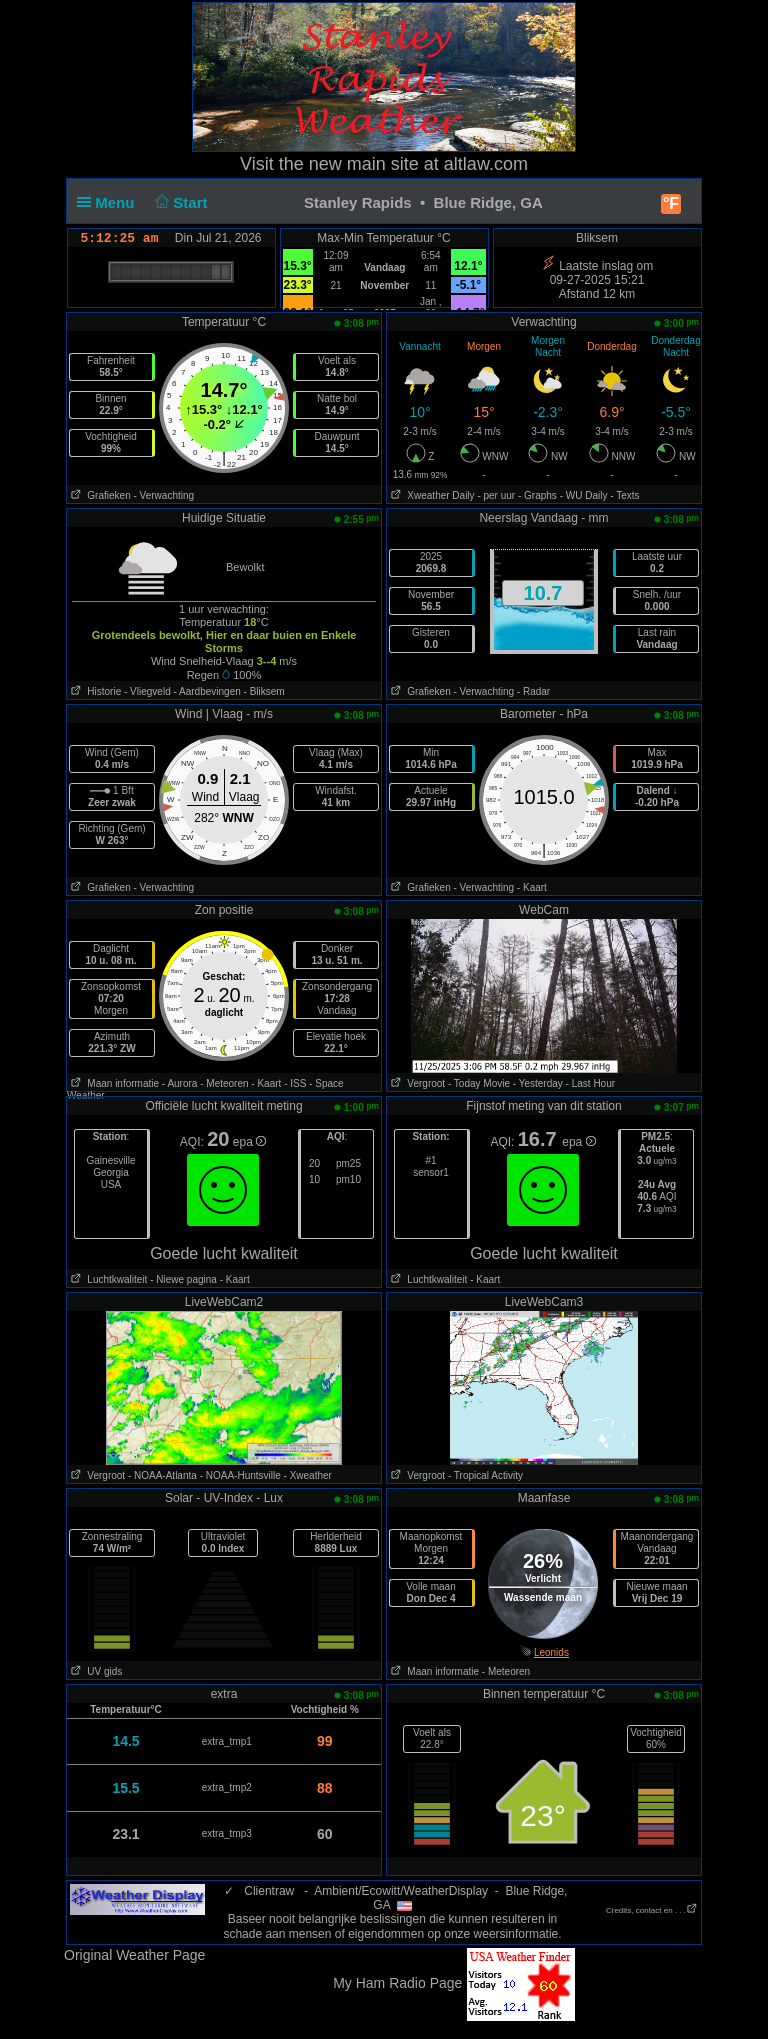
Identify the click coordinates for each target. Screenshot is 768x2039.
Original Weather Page (134, 1955)
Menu (110, 202)
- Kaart (532, 887)
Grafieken (99, 495)
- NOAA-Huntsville (240, 1475)
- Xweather (308, 1475)
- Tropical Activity (485, 1475)
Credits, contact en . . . (652, 1910)
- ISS (295, 1083)
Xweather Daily (431, 495)
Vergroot (416, 1083)
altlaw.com (486, 164)
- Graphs (537, 495)
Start (179, 202)
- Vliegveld (147, 691)
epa (249, 1142)
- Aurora (180, 1083)
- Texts (624, 495)
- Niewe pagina (183, 1279)
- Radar (533, 691)
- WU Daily (584, 495)
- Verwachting (163, 495)
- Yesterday (538, 1083)
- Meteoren (224, 1083)
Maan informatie (113, 1083)
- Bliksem (264, 691)
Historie (94, 691)
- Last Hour (590, 1083)
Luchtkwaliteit (107, 1279)
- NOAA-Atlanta (162, 1475)
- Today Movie (479, 1083)
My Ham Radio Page (397, 1983)
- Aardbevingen (207, 691)
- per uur (496, 495)
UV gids (94, 1671)
